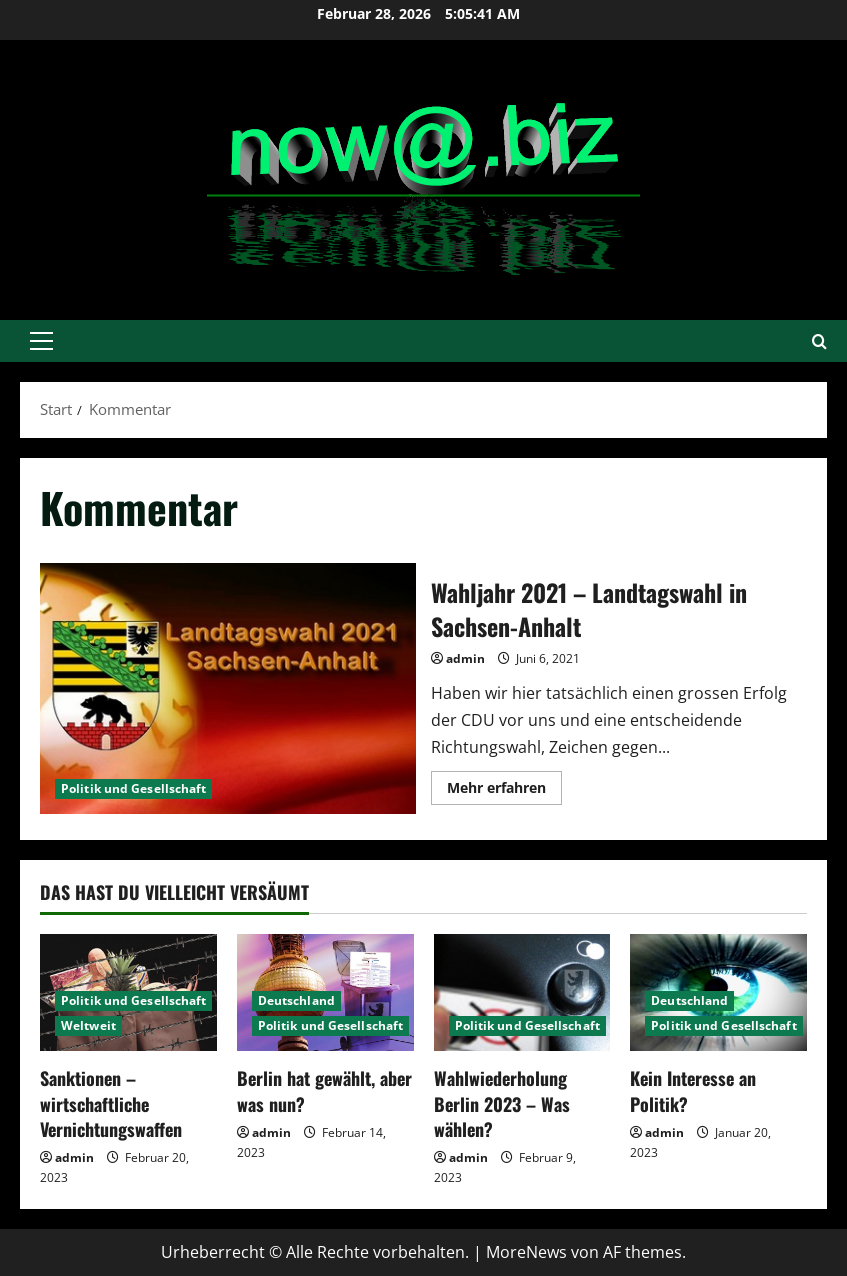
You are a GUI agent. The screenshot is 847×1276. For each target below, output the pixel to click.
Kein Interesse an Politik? (693, 1090)
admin (465, 658)
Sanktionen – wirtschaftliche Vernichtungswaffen (111, 1103)
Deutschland (296, 1000)
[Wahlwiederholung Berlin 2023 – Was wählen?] (522, 993)
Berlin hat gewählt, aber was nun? (324, 1090)
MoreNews (526, 1252)
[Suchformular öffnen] (819, 341)
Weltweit (88, 1025)
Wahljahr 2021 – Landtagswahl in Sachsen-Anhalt (228, 688)
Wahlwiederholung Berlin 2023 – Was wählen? (502, 1103)
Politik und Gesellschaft (133, 788)
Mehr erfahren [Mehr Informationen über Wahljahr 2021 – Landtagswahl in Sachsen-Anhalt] (504, 791)
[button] (41, 341)
